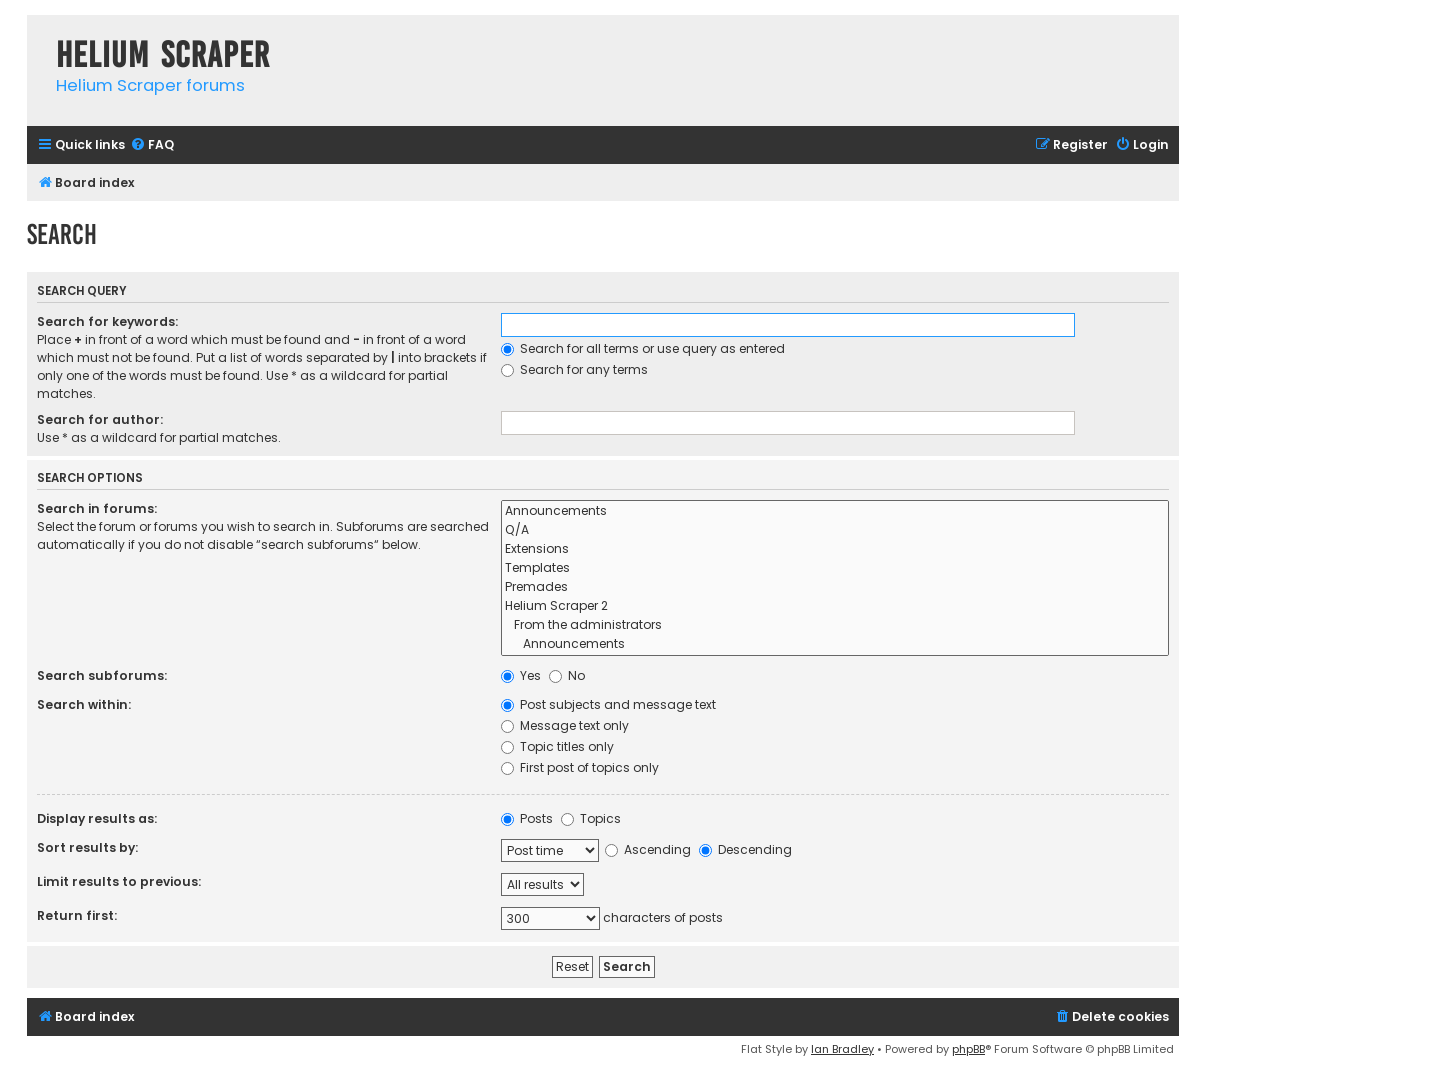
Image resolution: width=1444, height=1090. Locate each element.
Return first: (77, 915)
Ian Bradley (842, 1049)
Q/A (835, 530)
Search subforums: (102, 675)
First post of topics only (580, 767)
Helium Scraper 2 (835, 606)
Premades (835, 587)
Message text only (565, 725)
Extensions (835, 549)
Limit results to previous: (119, 881)
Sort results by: (87, 847)
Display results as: (97, 818)
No (567, 675)
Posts (527, 818)
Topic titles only (557, 746)
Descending (745, 849)
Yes (521, 675)
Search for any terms (574, 369)
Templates (835, 568)
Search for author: (100, 419)
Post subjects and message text (608, 704)
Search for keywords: (107, 321)
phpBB (968, 1049)
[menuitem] (152, 145)
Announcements (835, 511)
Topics (591, 818)
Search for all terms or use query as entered (643, 348)
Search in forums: (97, 508)
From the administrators (835, 625)
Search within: (84, 704)
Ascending (648, 849)
